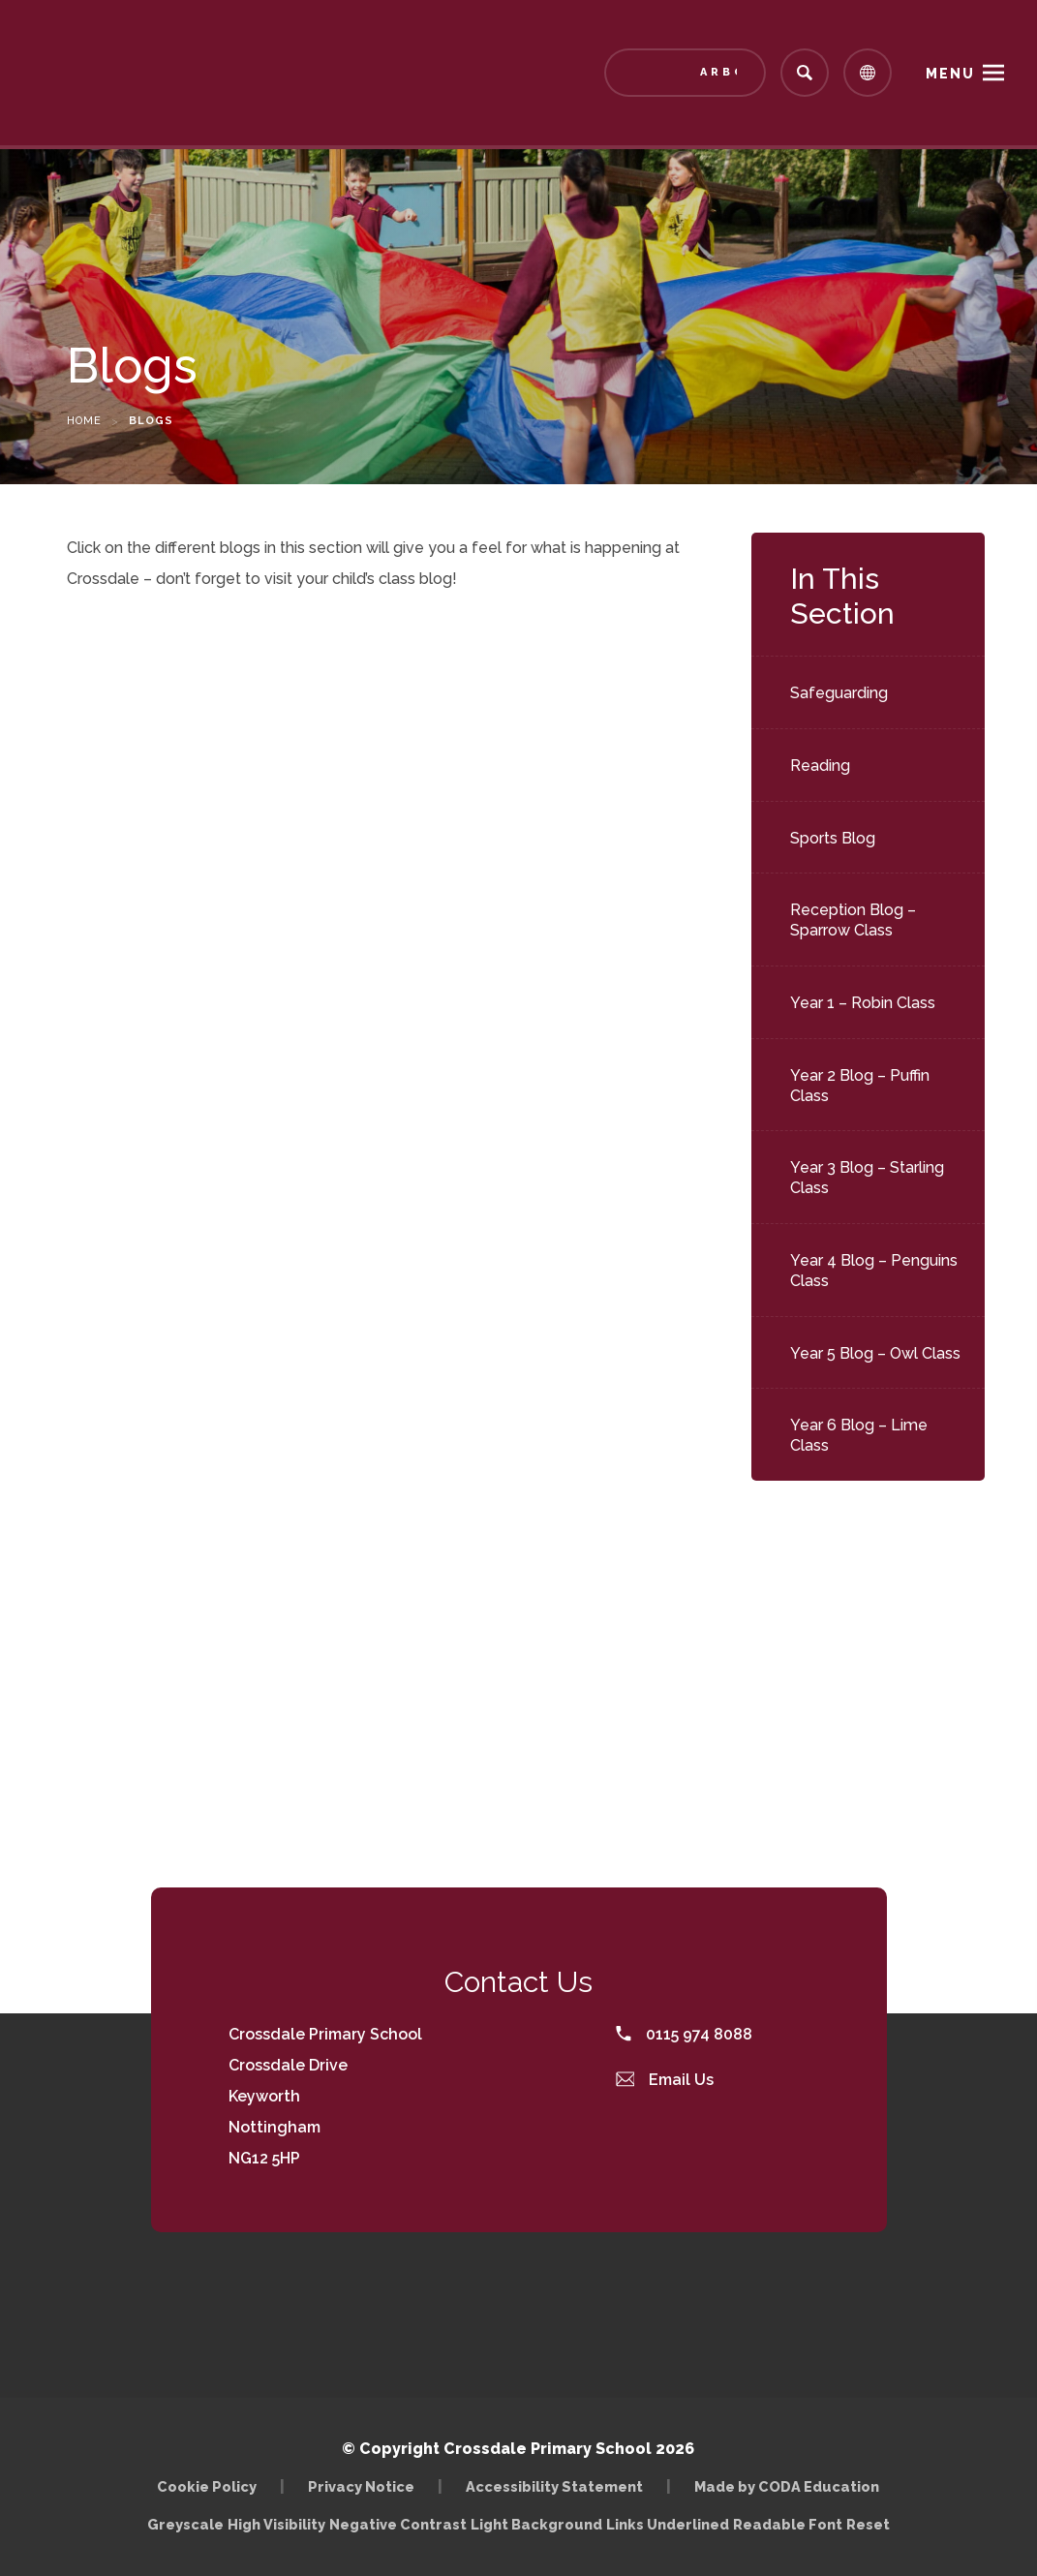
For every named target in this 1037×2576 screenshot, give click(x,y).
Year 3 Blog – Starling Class (867, 1177)
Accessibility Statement (554, 2486)
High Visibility (276, 2524)
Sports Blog (832, 838)
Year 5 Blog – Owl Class (875, 1353)
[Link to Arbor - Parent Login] (685, 72)
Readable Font (787, 2524)
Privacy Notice (361, 2486)
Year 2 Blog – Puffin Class (860, 1085)
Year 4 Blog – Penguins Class (874, 1270)
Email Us (665, 2079)
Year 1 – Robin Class (862, 1003)
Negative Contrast (398, 2524)
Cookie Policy (207, 2486)
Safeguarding (839, 693)
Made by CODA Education (786, 2486)
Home (84, 420)
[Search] (804, 72)
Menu (950, 73)
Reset (868, 2524)
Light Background (536, 2524)
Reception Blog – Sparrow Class (853, 920)
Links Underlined (667, 2524)
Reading (820, 765)
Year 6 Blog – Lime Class (859, 1435)
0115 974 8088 (684, 2034)
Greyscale (185, 2524)
